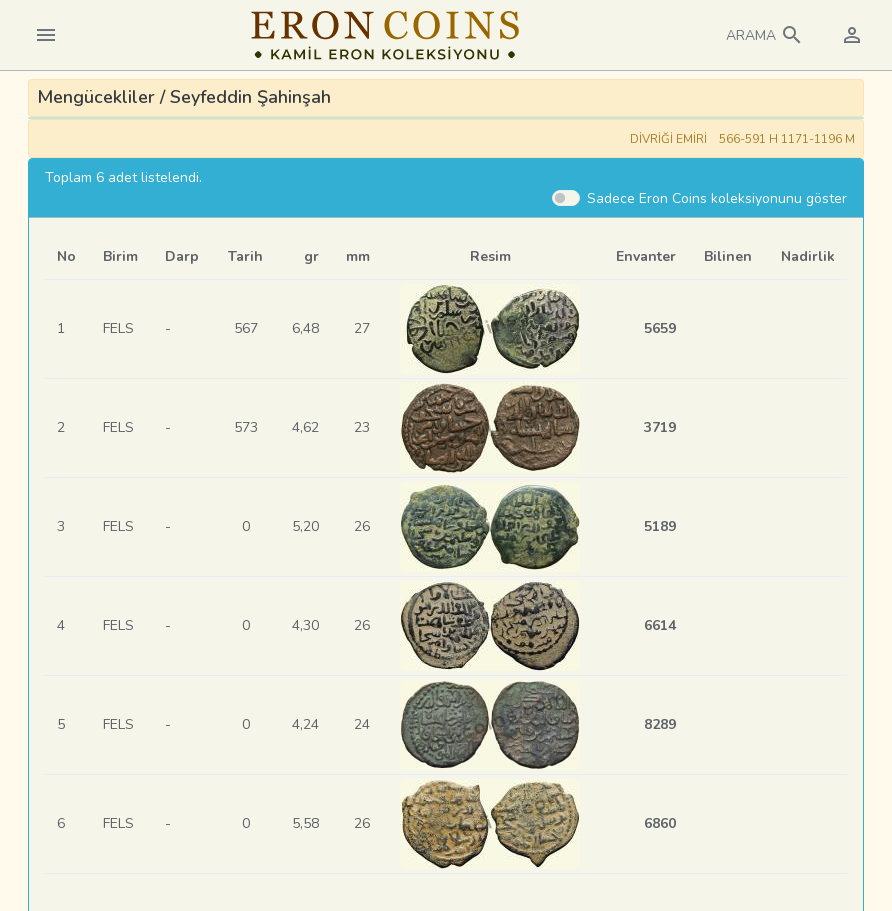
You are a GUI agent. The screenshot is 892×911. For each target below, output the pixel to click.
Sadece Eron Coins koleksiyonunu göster (717, 198)
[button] (765, 35)
